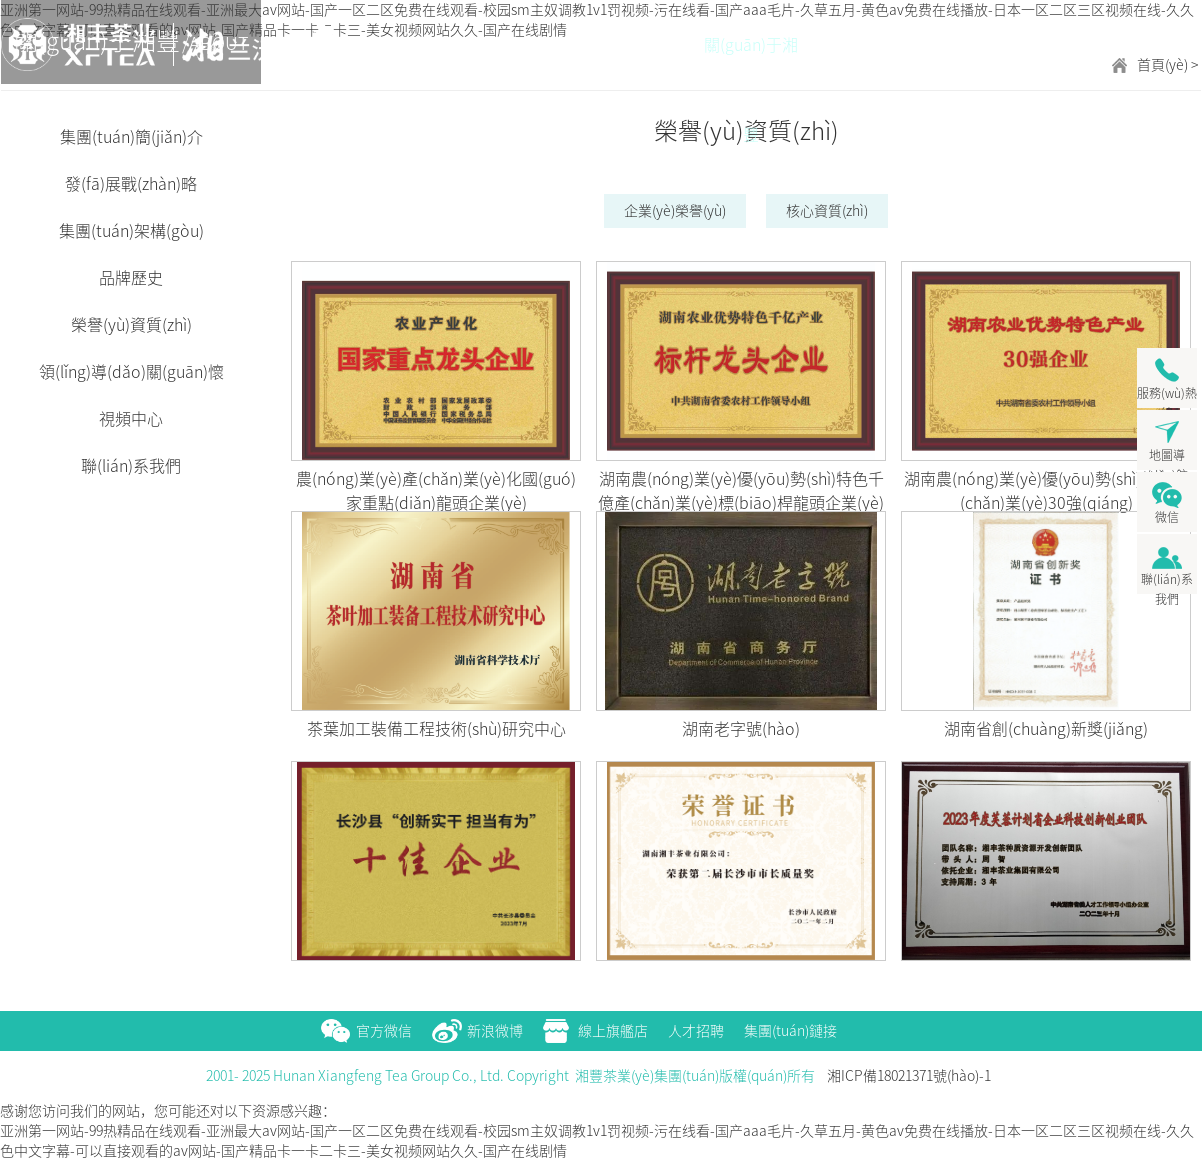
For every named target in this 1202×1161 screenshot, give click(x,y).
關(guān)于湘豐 (751, 63)
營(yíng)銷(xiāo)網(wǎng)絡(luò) (951, 63)
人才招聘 (696, 1031)
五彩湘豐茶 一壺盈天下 (341, 44)
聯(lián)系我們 (131, 466)
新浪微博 (495, 1031)
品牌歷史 (131, 278)
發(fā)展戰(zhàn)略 (131, 184)
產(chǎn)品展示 (851, 63)
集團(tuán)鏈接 (790, 1031)
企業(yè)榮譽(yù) (675, 211)
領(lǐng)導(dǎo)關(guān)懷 (131, 372)
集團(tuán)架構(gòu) (131, 231)
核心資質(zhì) (827, 211)
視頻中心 (131, 419)
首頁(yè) (651, 45)
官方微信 (384, 1031)
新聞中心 (1151, 45)
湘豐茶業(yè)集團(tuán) (81, 44)
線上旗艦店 (613, 1031)
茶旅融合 (1051, 45)
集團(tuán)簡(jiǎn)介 (131, 137)
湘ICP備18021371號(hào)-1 (909, 1076)
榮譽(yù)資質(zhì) (131, 325)
